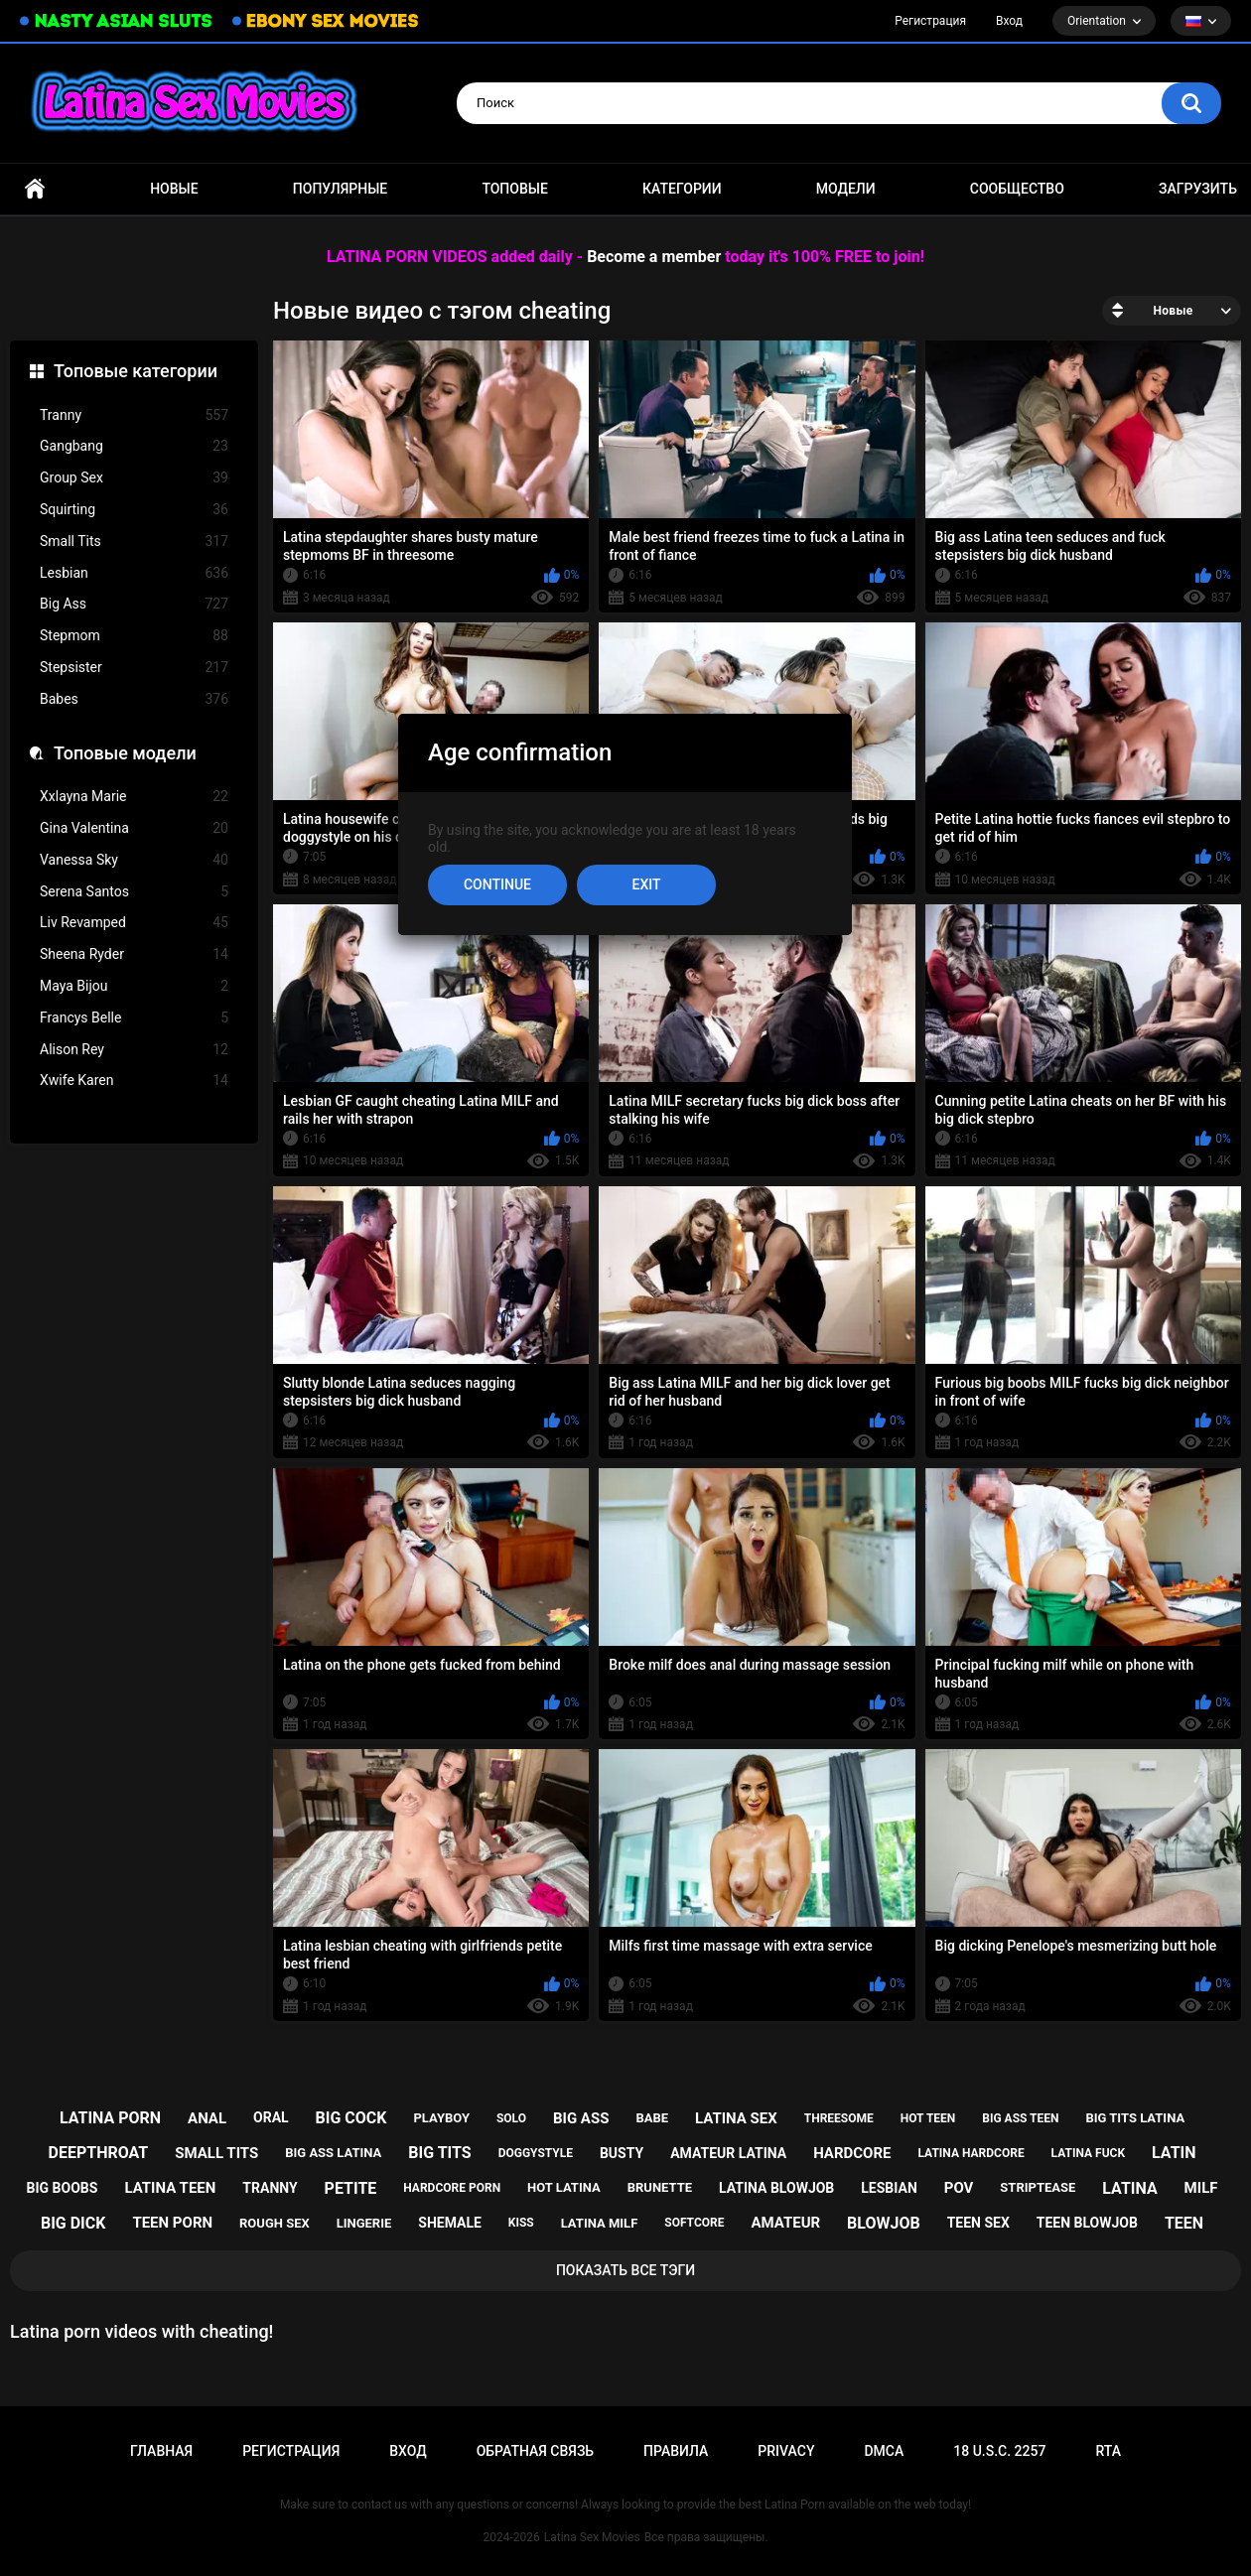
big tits (439, 2152)
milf (1201, 2188)
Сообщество (1017, 189)
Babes (134, 699)
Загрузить (1198, 189)
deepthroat (99, 2152)
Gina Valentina (134, 828)
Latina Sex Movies (592, 2537)
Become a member (654, 256)
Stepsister (134, 667)
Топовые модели (125, 753)
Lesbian (134, 573)
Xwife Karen (134, 1080)
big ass (581, 2118)
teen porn (172, 2223)
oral (271, 2117)
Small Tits (134, 541)
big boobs (62, 2188)
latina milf (599, 2223)
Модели (846, 189)
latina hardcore (970, 2153)
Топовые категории (135, 370)
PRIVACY (786, 2451)
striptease (1037, 2187)
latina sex (736, 2118)
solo (511, 2118)
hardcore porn (451, 2188)
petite (351, 2188)
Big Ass (134, 604)
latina (1129, 2188)
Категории (682, 189)
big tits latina (1134, 2117)
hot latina (564, 2187)
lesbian (889, 2188)
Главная (35, 189)
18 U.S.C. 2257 (999, 2451)
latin (1173, 2152)
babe (651, 2117)
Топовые (514, 189)
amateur (785, 2223)
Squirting (134, 509)
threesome (839, 2118)
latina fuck (1088, 2153)
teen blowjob (1087, 2223)
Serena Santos (134, 891)
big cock (351, 2117)
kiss (521, 2223)
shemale (450, 2223)
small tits (216, 2153)
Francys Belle (134, 1018)
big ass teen (1020, 2118)
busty (621, 2153)
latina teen (169, 2188)
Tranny (134, 415)
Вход (1009, 21)
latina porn (110, 2117)
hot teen (928, 2118)
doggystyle (535, 2153)
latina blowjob (776, 2188)
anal (207, 2118)
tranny (269, 2188)
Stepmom (134, 635)
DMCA (884, 2451)
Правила (675, 2451)
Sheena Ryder (134, 954)
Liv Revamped (134, 922)
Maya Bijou (134, 986)
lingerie (364, 2223)
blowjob (883, 2223)
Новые (174, 189)
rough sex (274, 2223)
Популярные (340, 189)
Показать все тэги (625, 2270)
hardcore (852, 2153)
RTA (1108, 2451)
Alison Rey (134, 1049)
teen (1184, 2223)
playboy (441, 2117)
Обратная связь (535, 2451)
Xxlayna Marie (134, 796)
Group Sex (134, 478)
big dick (73, 2223)
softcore (694, 2223)
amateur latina (728, 2153)
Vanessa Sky (134, 860)
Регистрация (930, 21)
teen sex (978, 2223)
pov (959, 2188)
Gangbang (134, 446)
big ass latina (333, 2152)
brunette (659, 2187)
